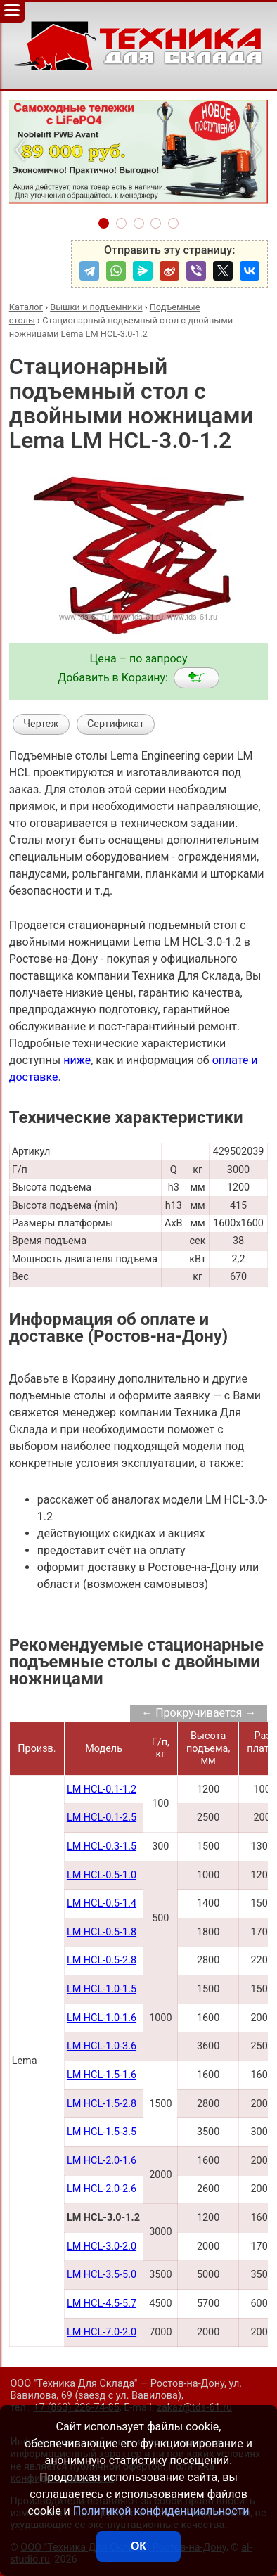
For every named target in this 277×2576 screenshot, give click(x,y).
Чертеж (40, 724)
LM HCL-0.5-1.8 (101, 1932)
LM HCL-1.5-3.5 (101, 2132)
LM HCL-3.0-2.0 (101, 2247)
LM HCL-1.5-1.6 (101, 2075)
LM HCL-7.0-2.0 (101, 2332)
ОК (138, 2546)
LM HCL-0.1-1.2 (101, 1789)
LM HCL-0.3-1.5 (101, 1846)
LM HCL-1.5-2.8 (101, 2104)
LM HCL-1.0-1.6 (101, 2018)
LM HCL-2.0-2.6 (101, 2189)
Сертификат (115, 724)
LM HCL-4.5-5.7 (101, 2303)
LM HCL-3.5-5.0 (101, 2275)
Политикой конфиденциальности (161, 2511)
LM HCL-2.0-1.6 (101, 2161)
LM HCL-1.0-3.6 (101, 2046)
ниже (77, 1060)
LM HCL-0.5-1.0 (101, 1875)
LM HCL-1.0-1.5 (101, 1989)
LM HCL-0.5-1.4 (101, 1903)
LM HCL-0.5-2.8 (101, 1960)
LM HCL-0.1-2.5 (101, 1818)
